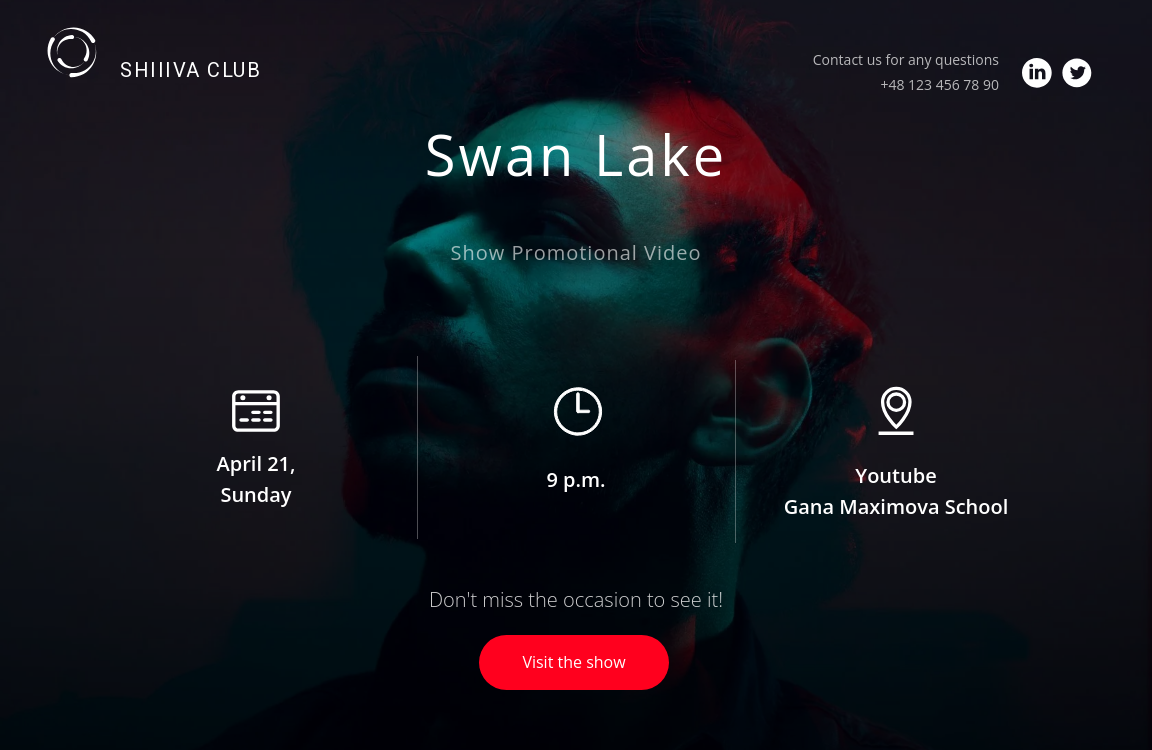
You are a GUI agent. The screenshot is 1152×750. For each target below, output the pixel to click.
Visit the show (573, 662)
